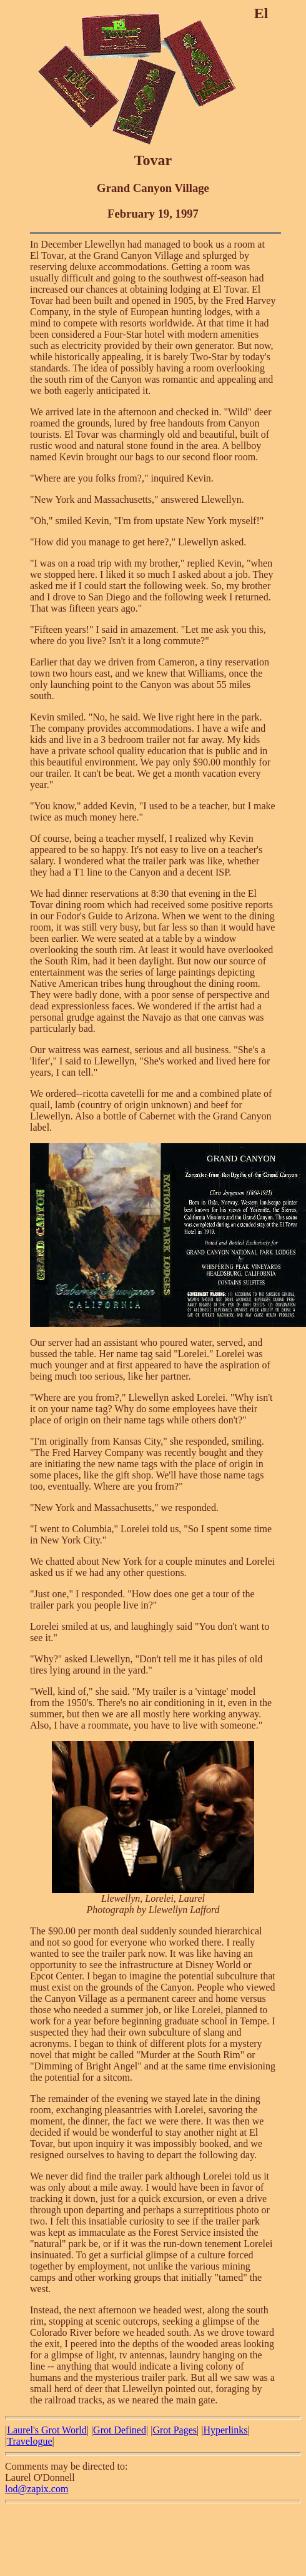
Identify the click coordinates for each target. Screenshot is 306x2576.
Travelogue (29, 2441)
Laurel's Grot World (47, 2430)
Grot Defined (119, 2430)
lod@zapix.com (36, 2488)
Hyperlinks (225, 2430)
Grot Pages (174, 2430)
